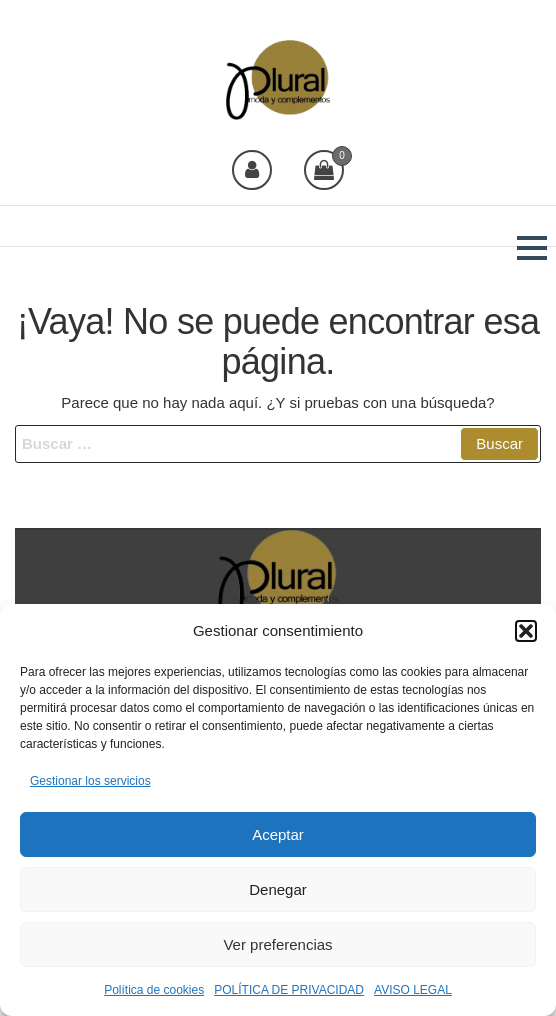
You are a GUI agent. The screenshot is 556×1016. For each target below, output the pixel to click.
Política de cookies (154, 990)
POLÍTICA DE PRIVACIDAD (289, 990)
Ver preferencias (277, 944)
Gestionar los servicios (90, 781)
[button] (526, 631)
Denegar (278, 889)
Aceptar (278, 834)
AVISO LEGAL (413, 990)
